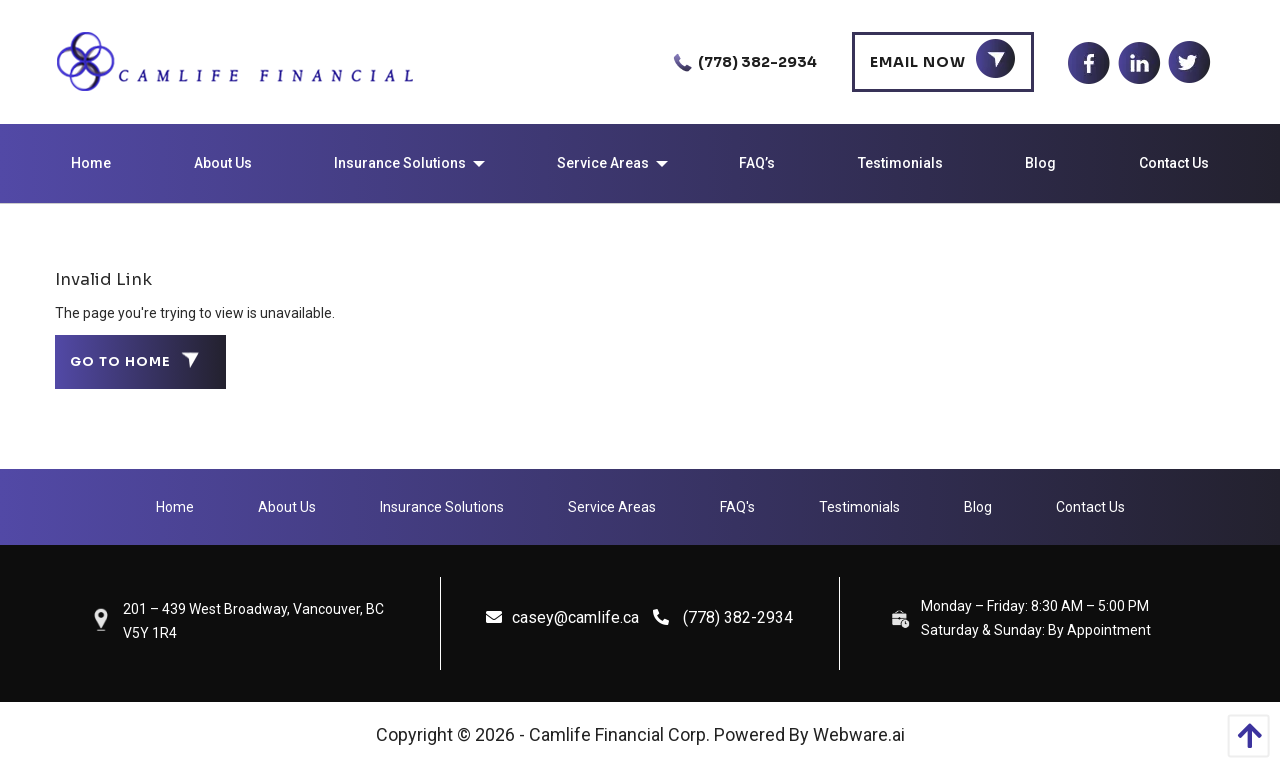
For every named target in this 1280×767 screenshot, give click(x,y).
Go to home (120, 362)
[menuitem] (91, 163)
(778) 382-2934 (741, 62)
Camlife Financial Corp (617, 734)
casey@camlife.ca (562, 617)
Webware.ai (859, 734)
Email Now (918, 62)
